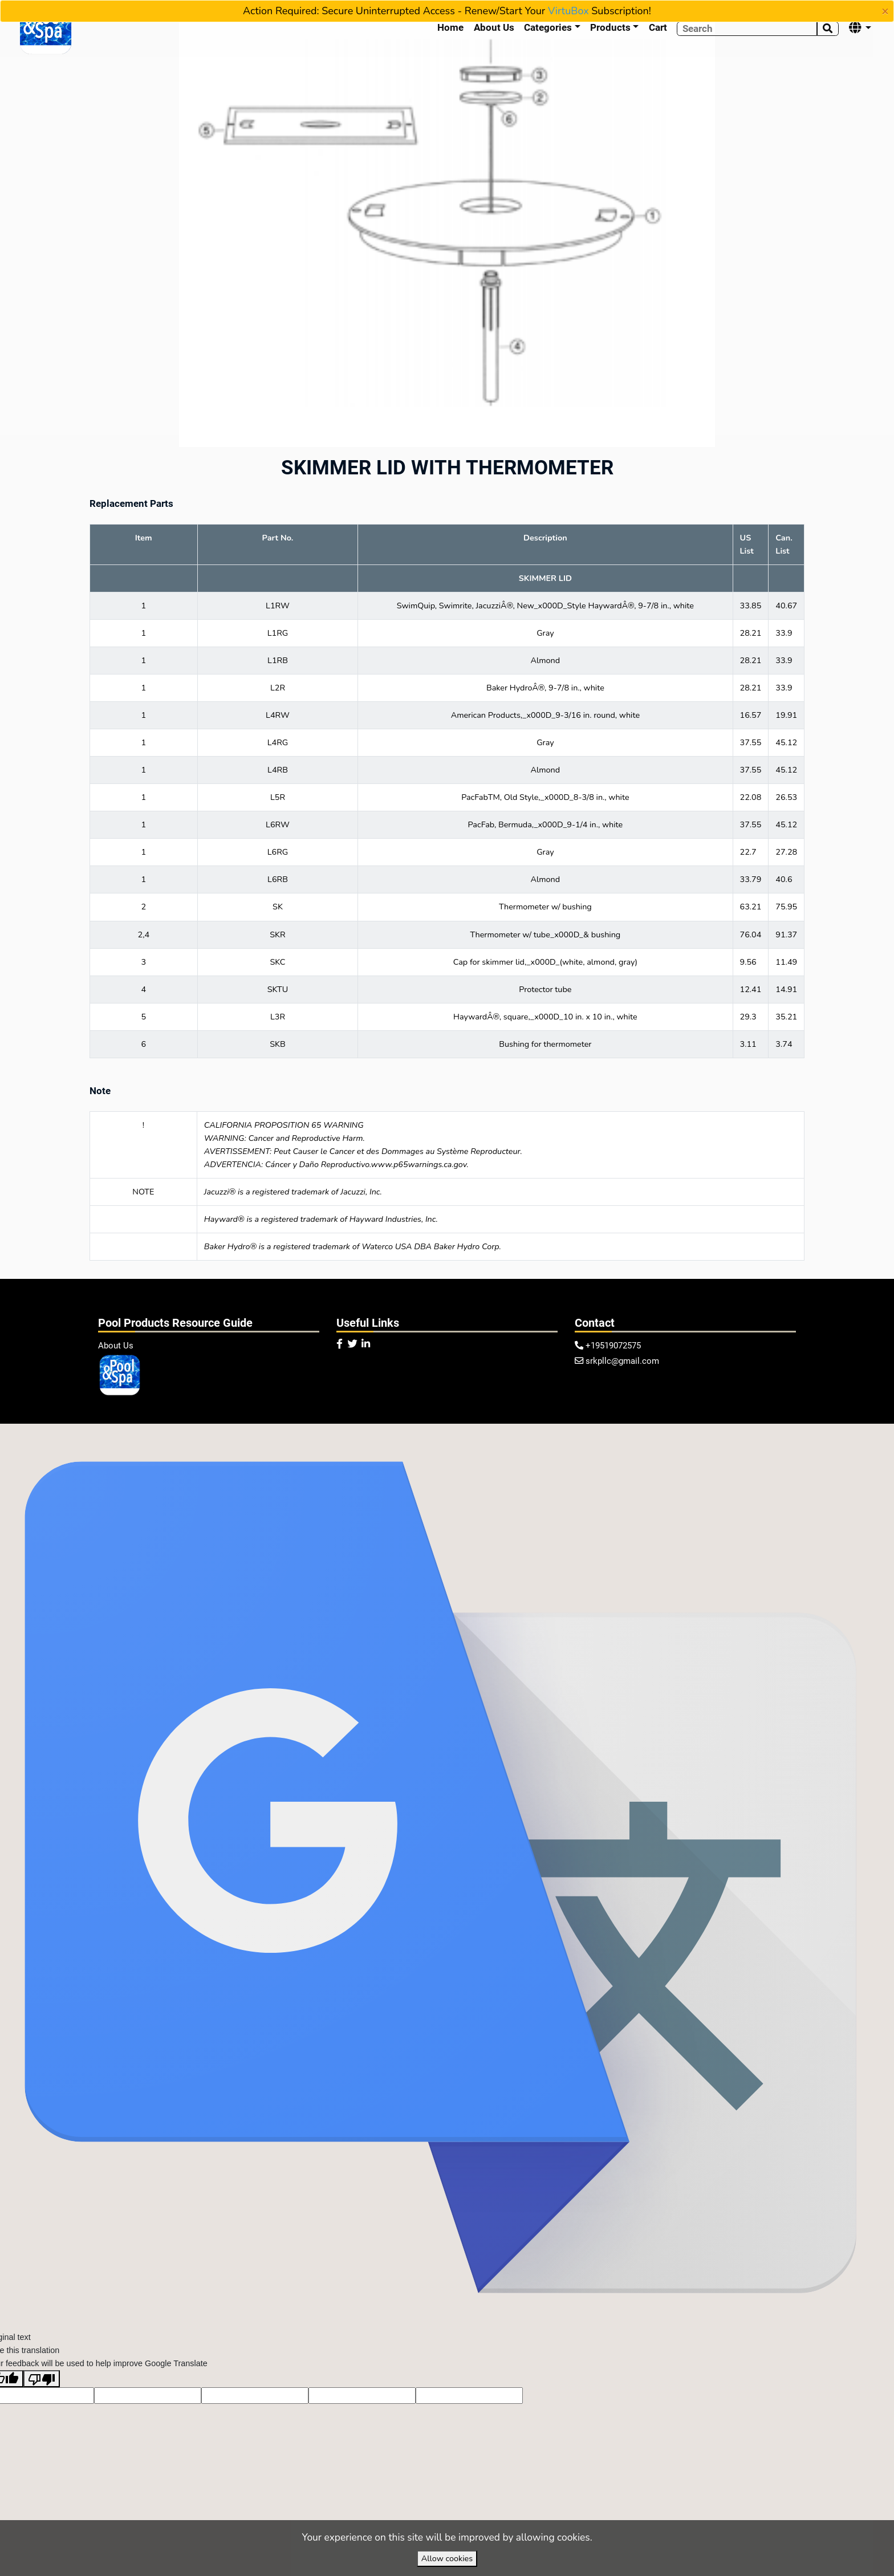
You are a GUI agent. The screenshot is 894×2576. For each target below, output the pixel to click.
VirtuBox (568, 11)
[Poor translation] (41, 2406)
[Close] (885, 11)
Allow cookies (447, 2558)
